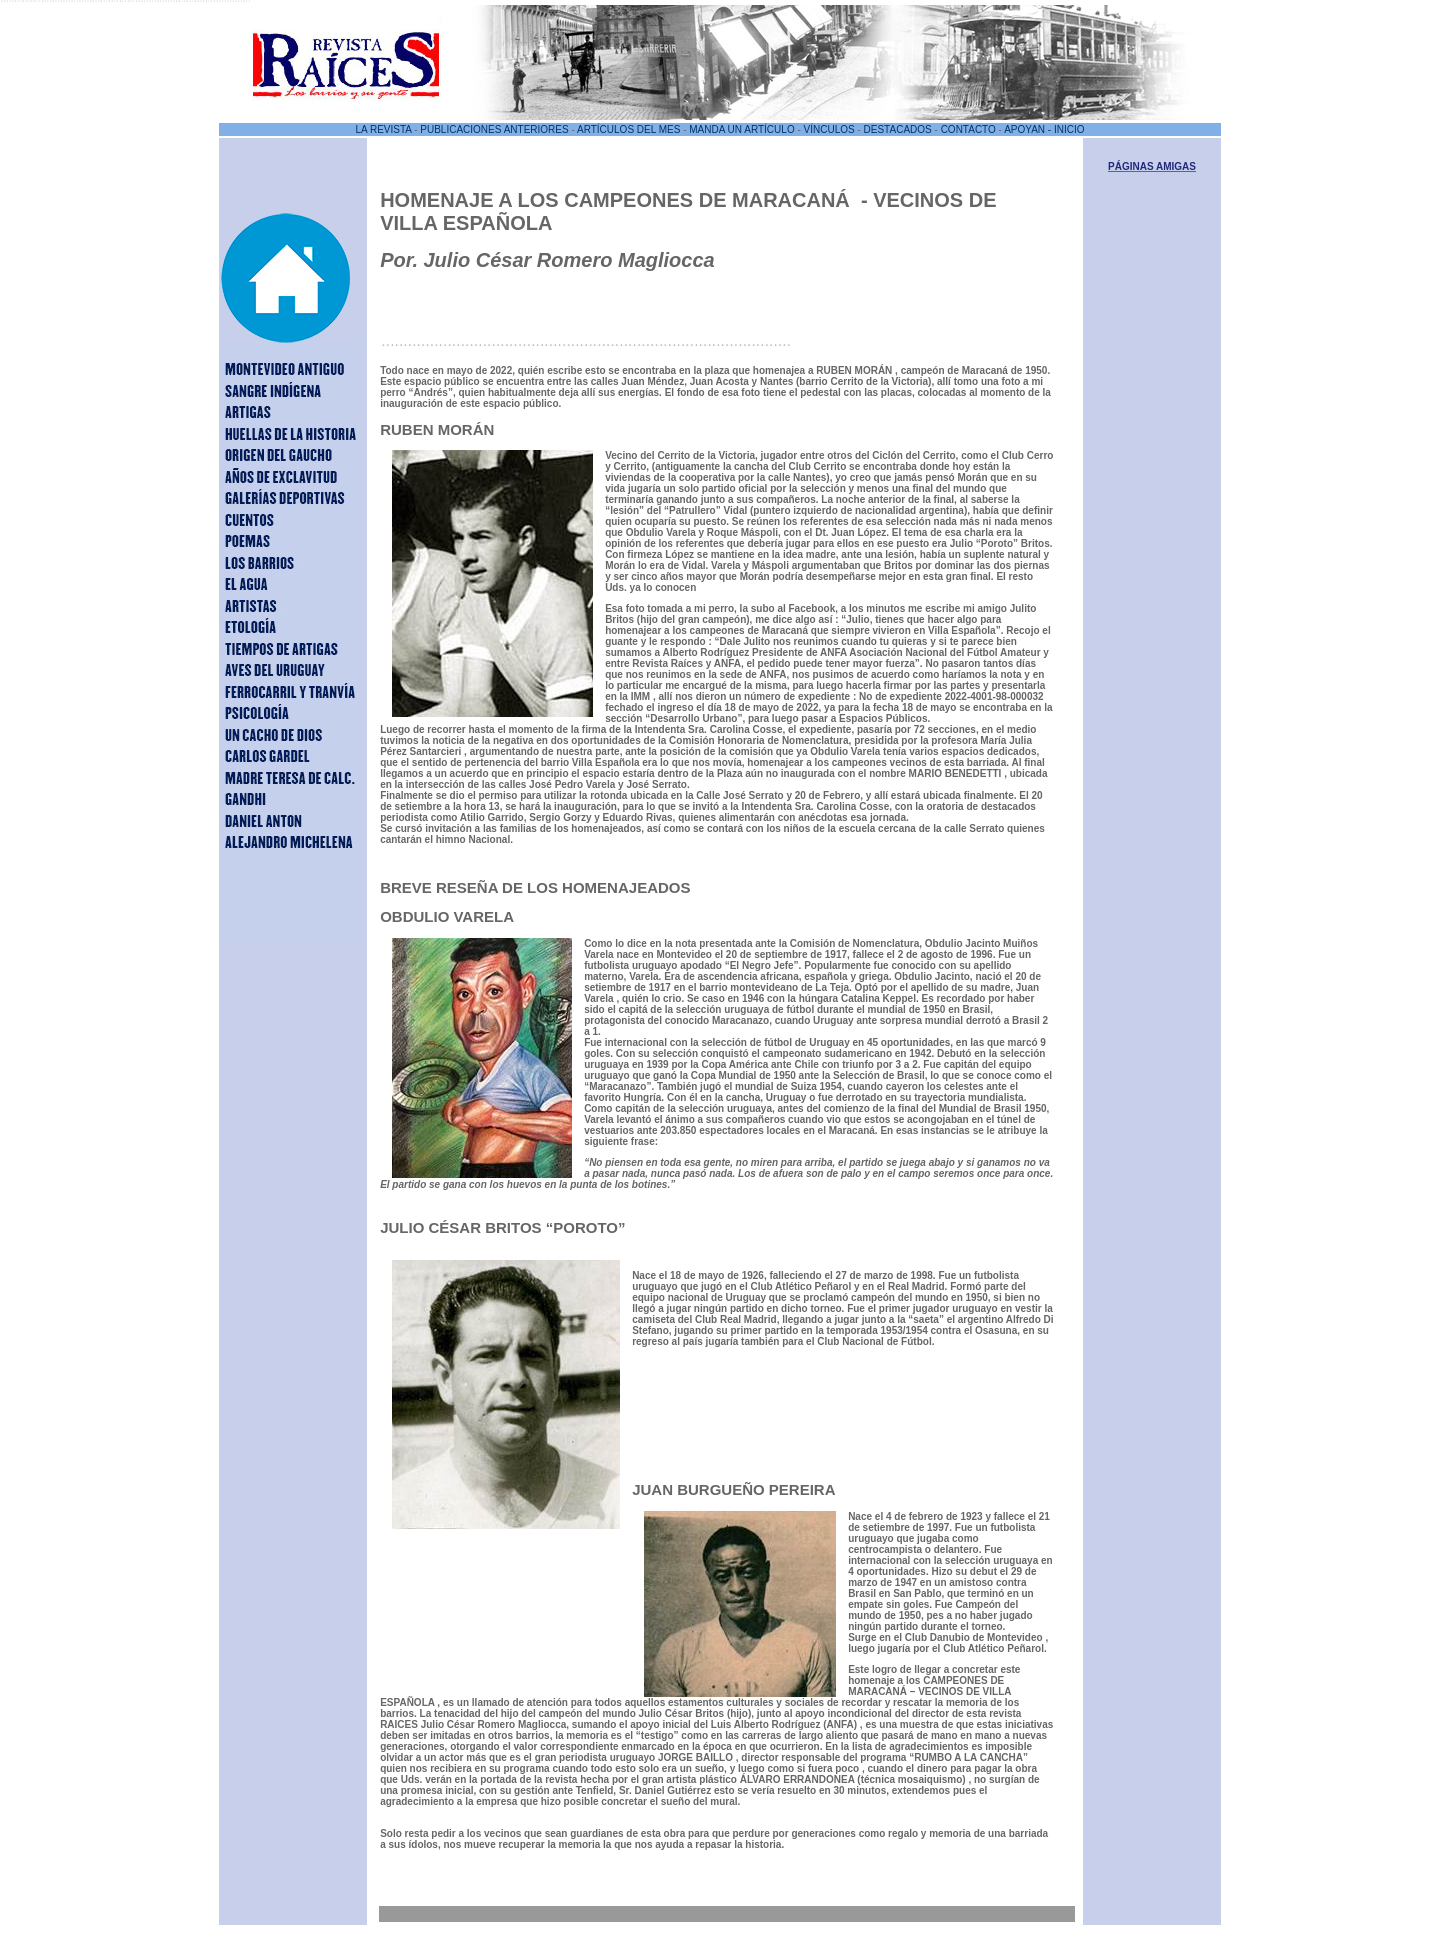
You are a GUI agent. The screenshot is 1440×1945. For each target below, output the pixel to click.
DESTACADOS (898, 129)
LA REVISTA (383, 129)
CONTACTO (968, 129)
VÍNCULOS (829, 129)
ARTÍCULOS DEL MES (628, 129)
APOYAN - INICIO (1044, 129)
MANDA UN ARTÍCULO (741, 129)
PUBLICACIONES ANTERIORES (494, 129)
